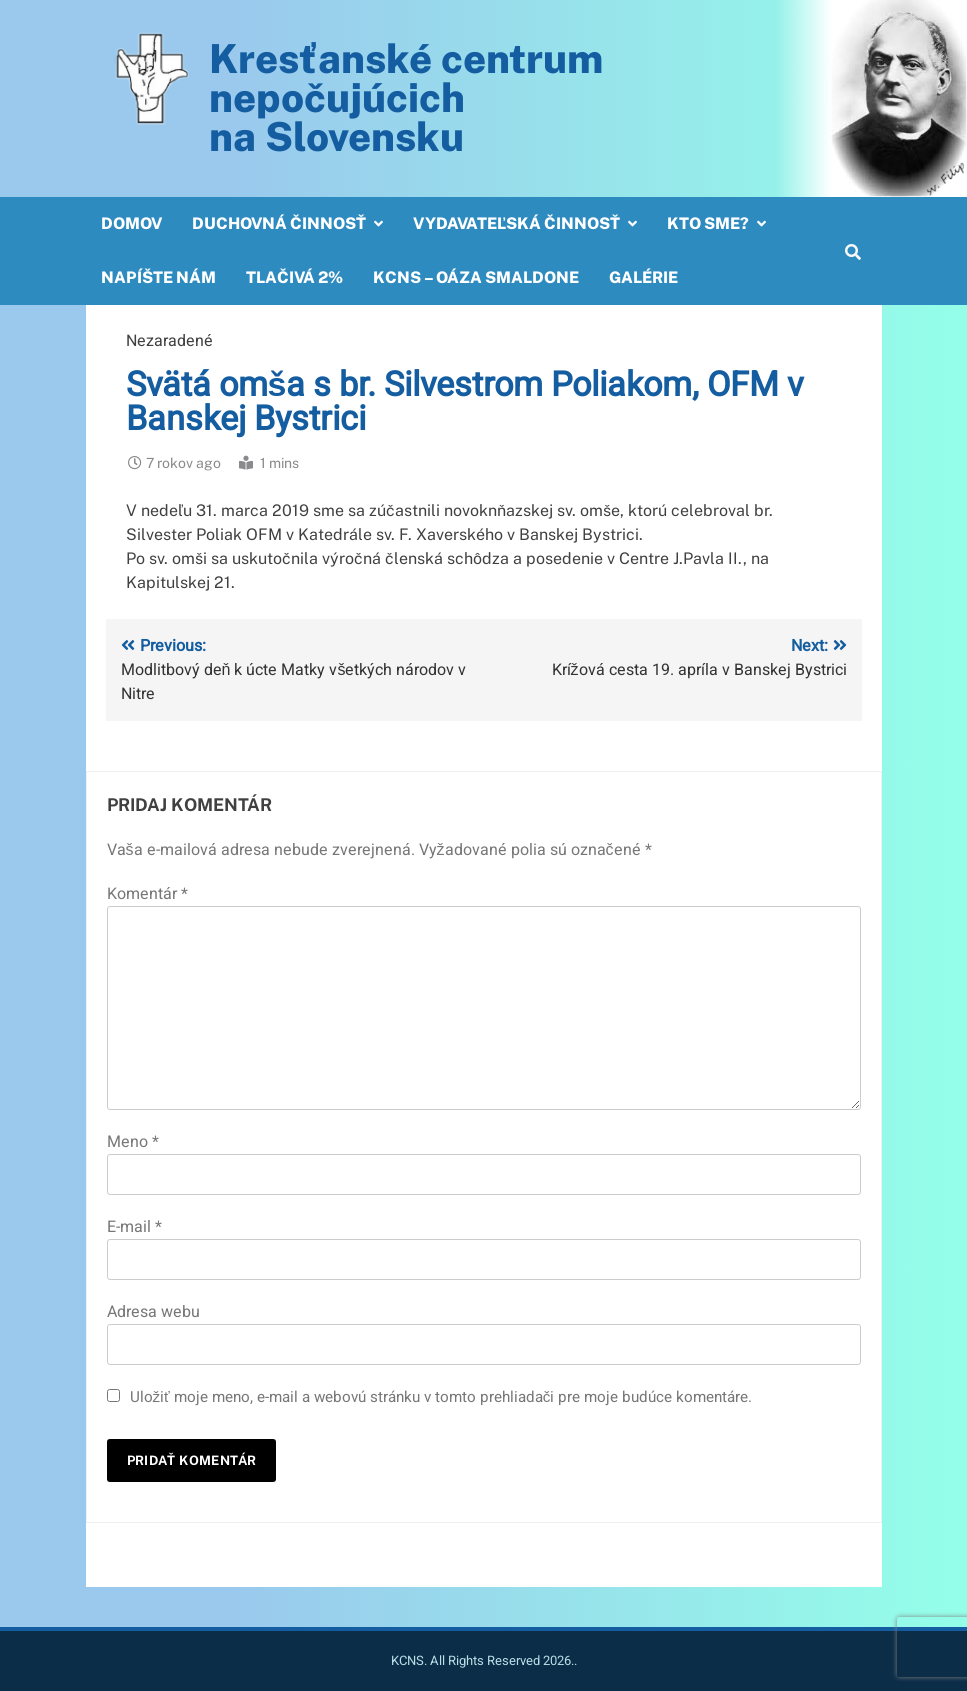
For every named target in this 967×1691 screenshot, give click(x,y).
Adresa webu (153, 1312)
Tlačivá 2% (294, 277)
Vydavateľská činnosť (516, 223)
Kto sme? (708, 223)
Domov (131, 223)
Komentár (147, 894)
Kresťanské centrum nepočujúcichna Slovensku (406, 97)
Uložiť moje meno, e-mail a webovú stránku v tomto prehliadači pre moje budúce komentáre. (441, 1397)
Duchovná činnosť (279, 223)
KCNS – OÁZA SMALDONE (476, 277)
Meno (133, 1142)
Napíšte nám (158, 277)
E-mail (134, 1227)
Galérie (643, 277)
